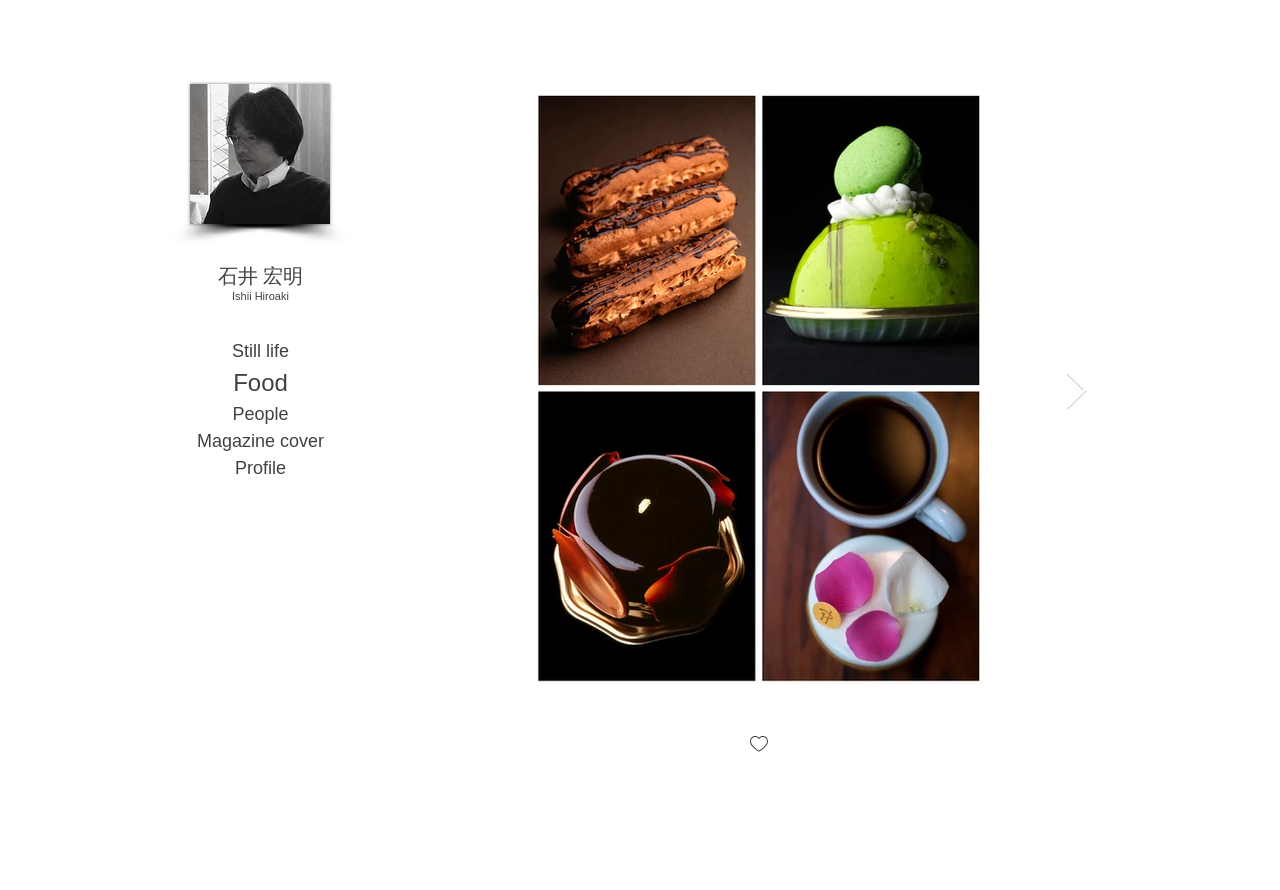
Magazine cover (260, 441)
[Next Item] (1076, 391)
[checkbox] (759, 745)
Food (260, 382)
